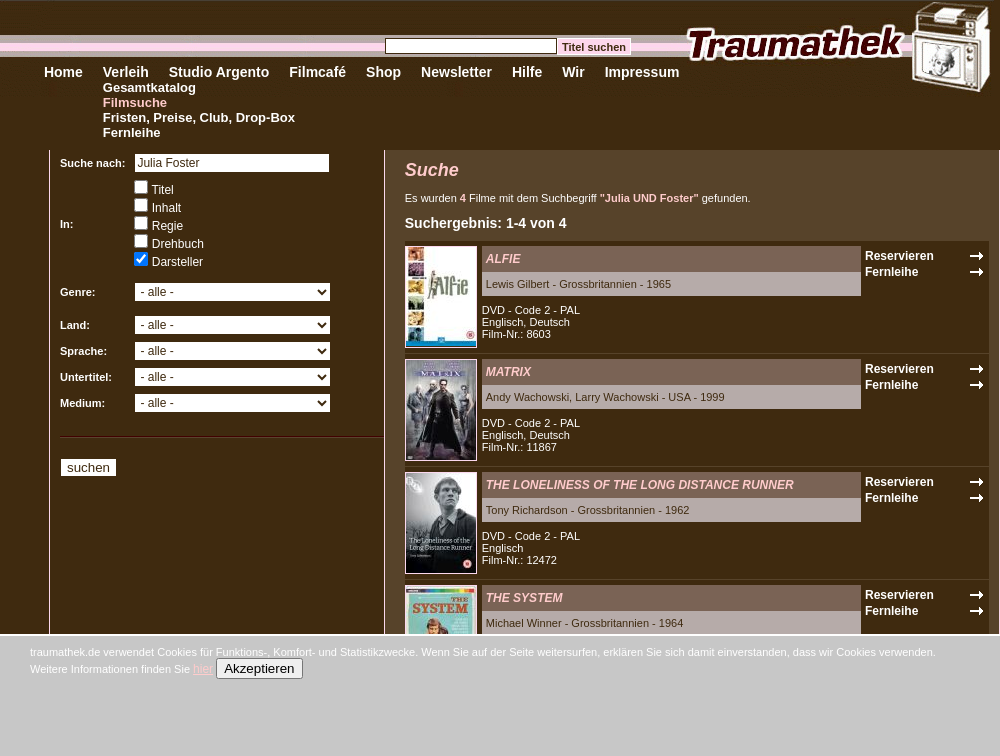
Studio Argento (219, 72)
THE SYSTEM (524, 598)
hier (203, 669)
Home (63, 72)
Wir (573, 72)
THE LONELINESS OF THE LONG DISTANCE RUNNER (640, 485)
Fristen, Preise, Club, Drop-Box (199, 117)
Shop (383, 72)
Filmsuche (135, 102)
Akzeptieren (259, 668)
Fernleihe (132, 132)
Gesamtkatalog (149, 87)
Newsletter (456, 72)
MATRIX (508, 372)
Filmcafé (317, 72)
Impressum (642, 72)
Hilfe (527, 72)
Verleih (126, 72)
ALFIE (503, 259)
